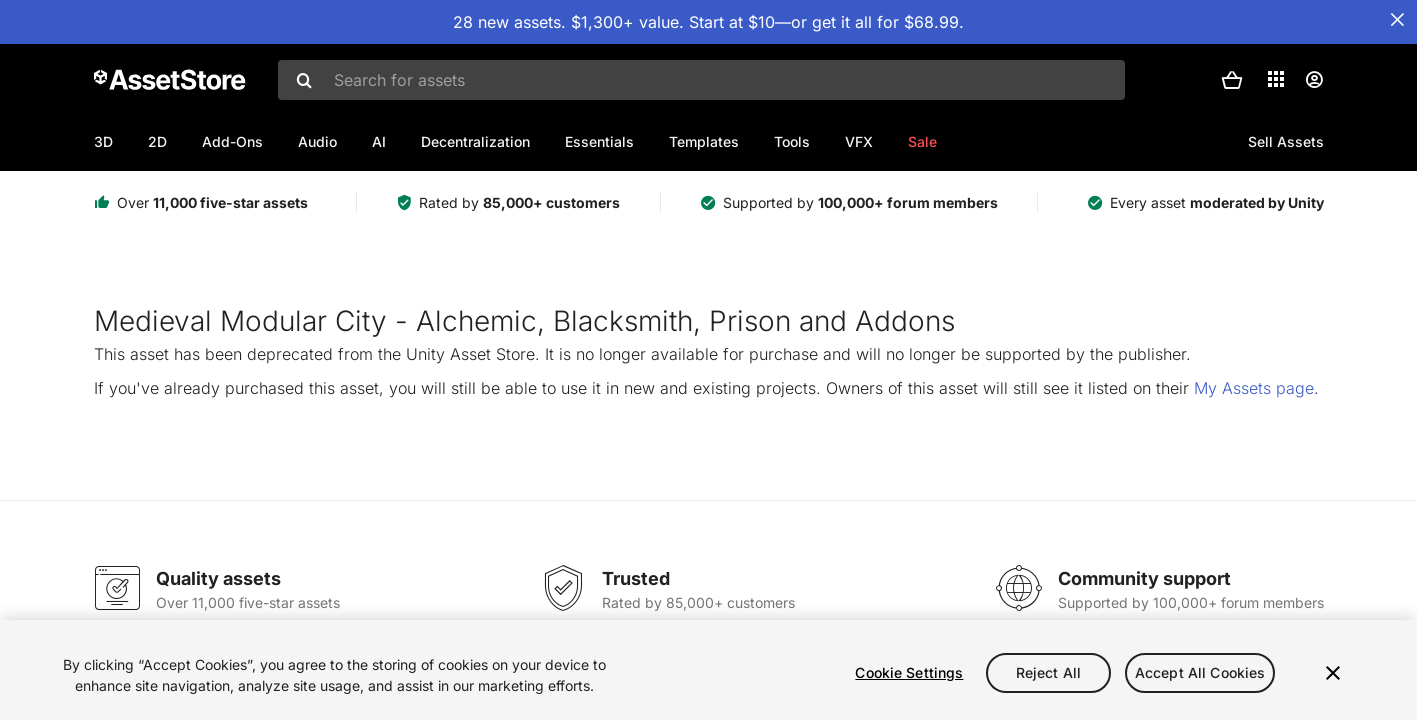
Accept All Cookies (1200, 672)
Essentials (599, 141)
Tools (792, 141)
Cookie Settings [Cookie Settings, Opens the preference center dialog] (909, 672)
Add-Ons (232, 141)
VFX (859, 141)
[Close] (1333, 673)
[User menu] (1314, 80)
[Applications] (1276, 79)
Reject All (1048, 672)
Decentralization (475, 141)
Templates (704, 141)
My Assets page (1254, 388)
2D (157, 141)
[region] (708, 670)
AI (379, 141)
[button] (1232, 80)
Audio (317, 141)
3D (103, 141)
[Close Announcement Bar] (1397, 20)
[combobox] (702, 80)
